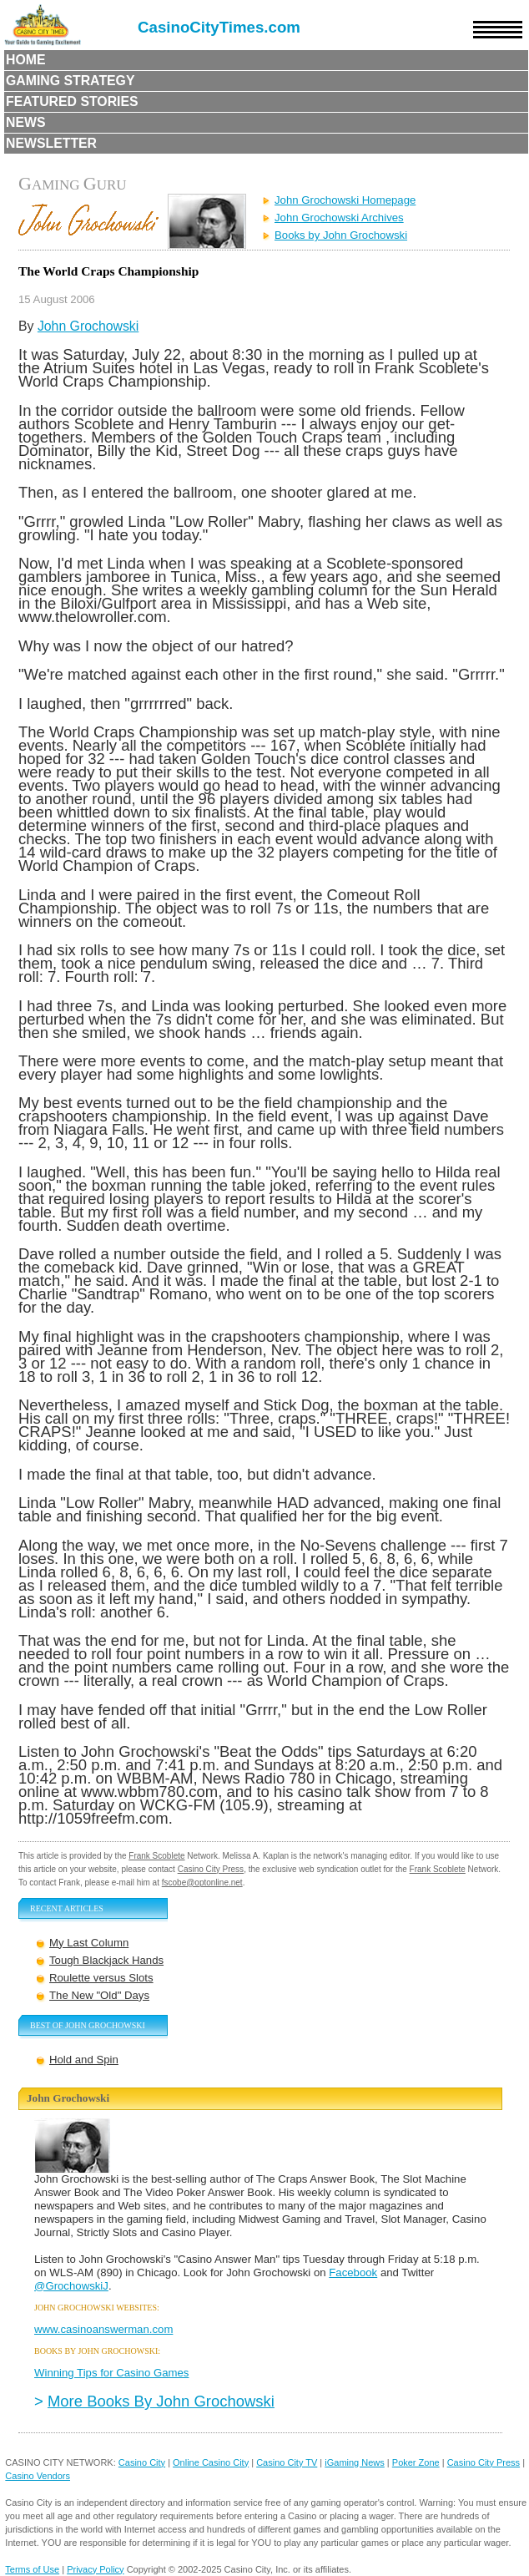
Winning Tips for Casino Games (111, 2372)
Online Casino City (211, 2462)
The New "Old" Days (99, 1995)
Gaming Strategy (70, 80)
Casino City (141, 2462)
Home (26, 60)
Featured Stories (72, 101)
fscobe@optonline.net (202, 1882)
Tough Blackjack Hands (106, 1960)
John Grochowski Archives (339, 217)
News (26, 122)
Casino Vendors (37, 2476)
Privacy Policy (95, 2569)
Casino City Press (211, 1869)
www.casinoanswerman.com (103, 2329)
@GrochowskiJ (71, 2286)
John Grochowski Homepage (345, 200)
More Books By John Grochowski (161, 2401)
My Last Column (88, 1942)
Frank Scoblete (156, 1855)
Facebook (353, 2272)
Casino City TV (286, 2462)
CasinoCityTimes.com (219, 27)
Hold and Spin (83, 2059)
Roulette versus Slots (101, 1977)
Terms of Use (32, 2569)
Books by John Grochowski (341, 235)
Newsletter (51, 143)
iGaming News (355, 2462)
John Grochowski (88, 326)
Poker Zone (416, 2462)
